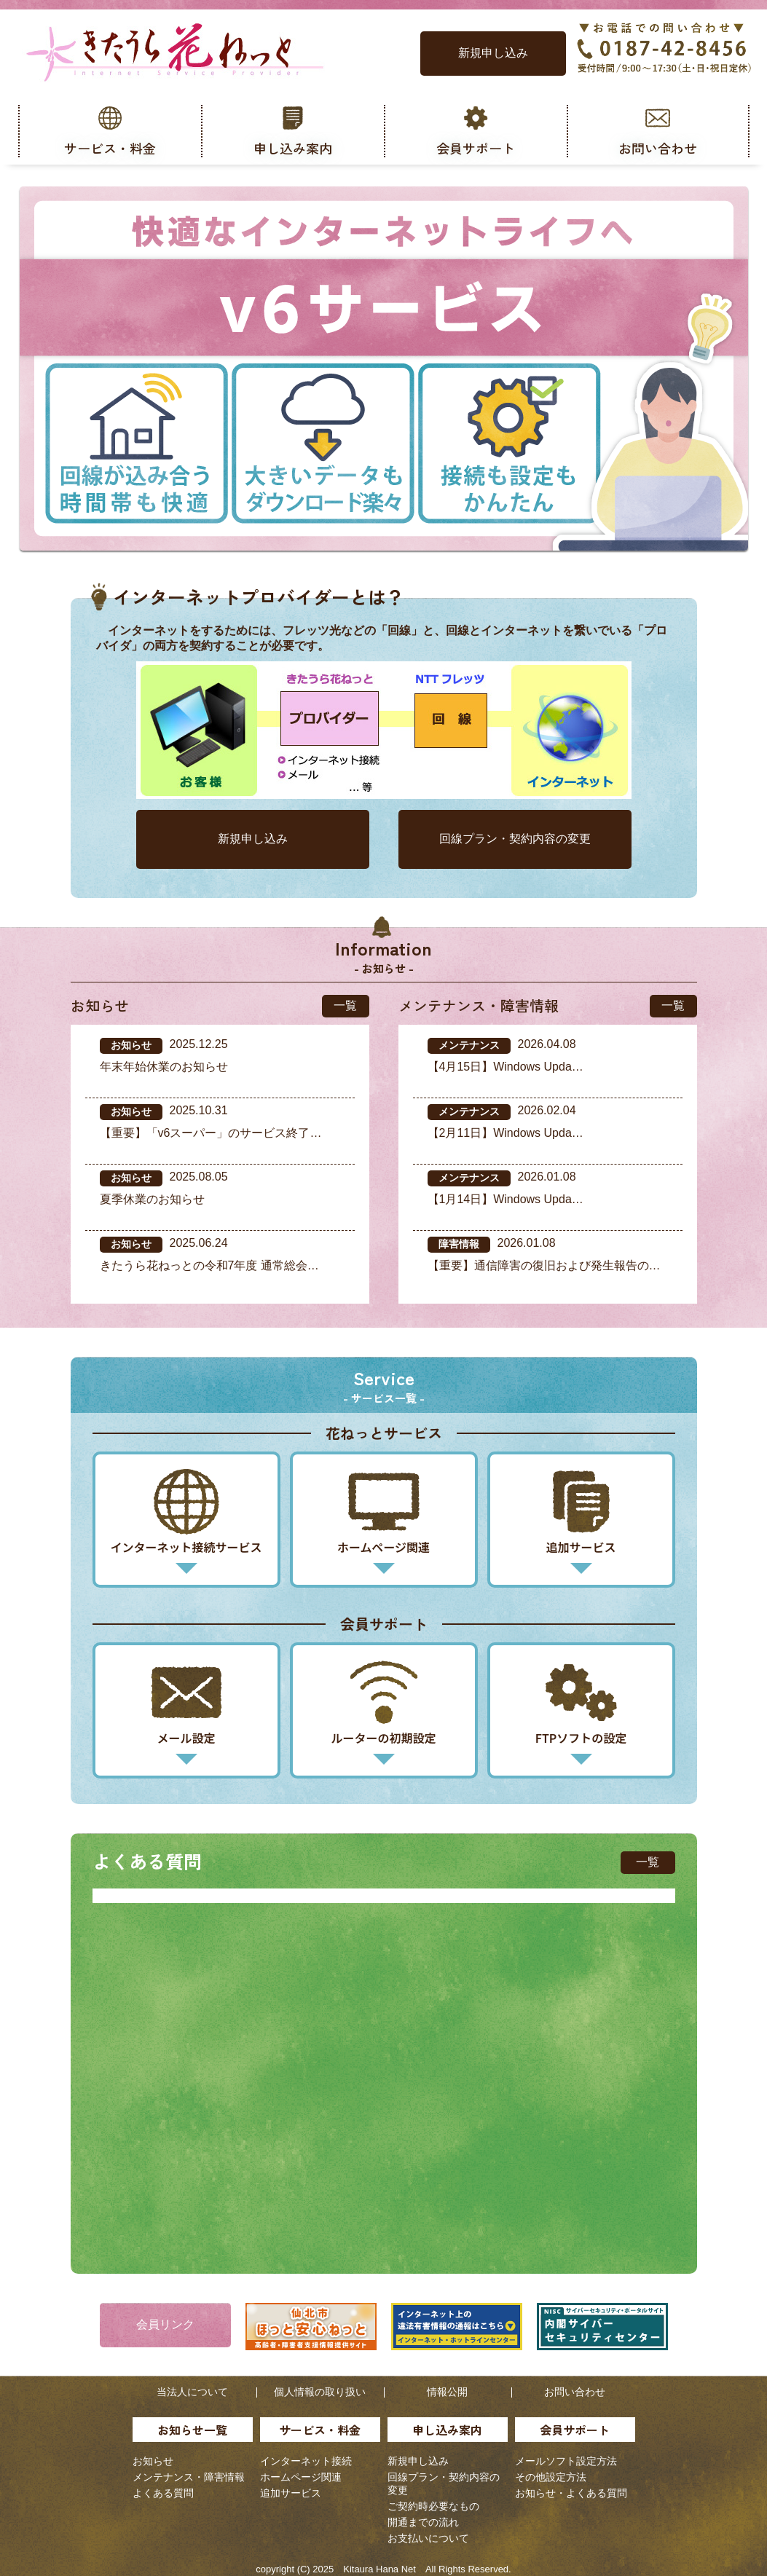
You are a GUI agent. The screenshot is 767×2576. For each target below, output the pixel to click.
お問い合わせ (574, 2392)
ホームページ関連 (301, 2477)
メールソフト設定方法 (566, 2461)
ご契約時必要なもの (433, 2506)
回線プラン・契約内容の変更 (515, 838)
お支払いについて (428, 2538)
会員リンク (165, 2324)
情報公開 (447, 2392)
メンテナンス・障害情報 (189, 2477)
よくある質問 (163, 2493)
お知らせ (153, 2461)
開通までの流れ (423, 2522)
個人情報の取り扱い (320, 2392)
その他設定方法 (550, 2477)
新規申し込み (493, 53)
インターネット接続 (306, 2461)
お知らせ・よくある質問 (571, 2493)
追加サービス (290, 2493)
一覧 (345, 1005)
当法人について (192, 2392)
